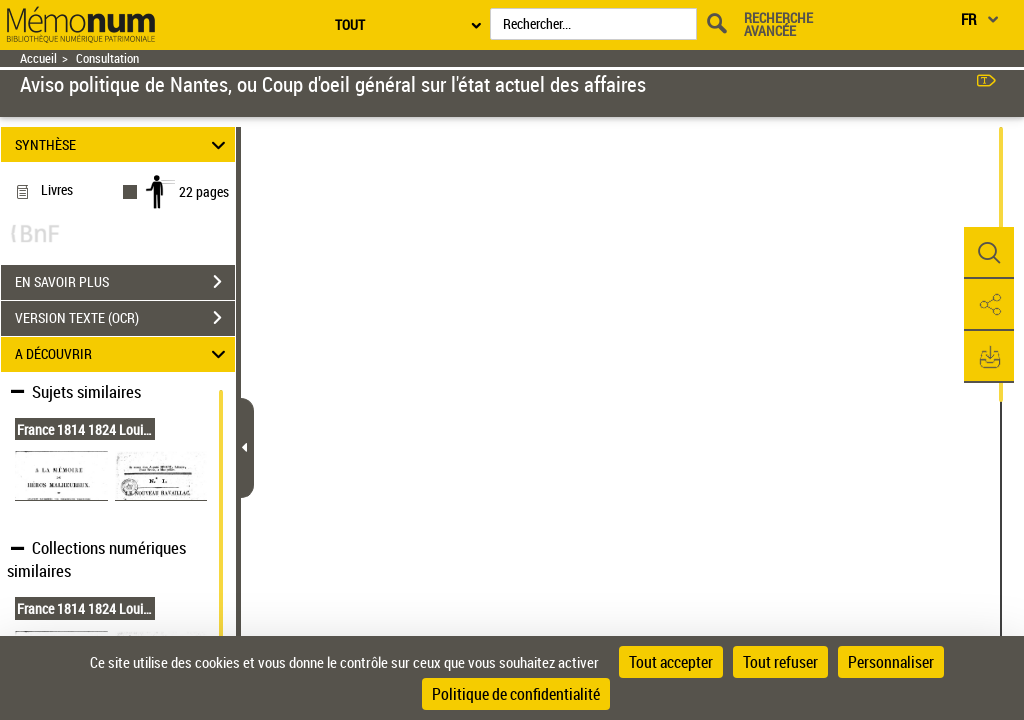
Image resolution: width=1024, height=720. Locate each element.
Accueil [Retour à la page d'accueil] (38, 58)
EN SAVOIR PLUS (125, 282)
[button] (989, 253)
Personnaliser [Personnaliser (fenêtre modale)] (891, 662)
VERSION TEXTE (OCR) (125, 318)
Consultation (107, 58)
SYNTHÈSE (123, 144)
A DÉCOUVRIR (123, 354)
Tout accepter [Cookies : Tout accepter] (671, 662)
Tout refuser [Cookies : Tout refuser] (780, 662)
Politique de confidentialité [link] (516, 694)
